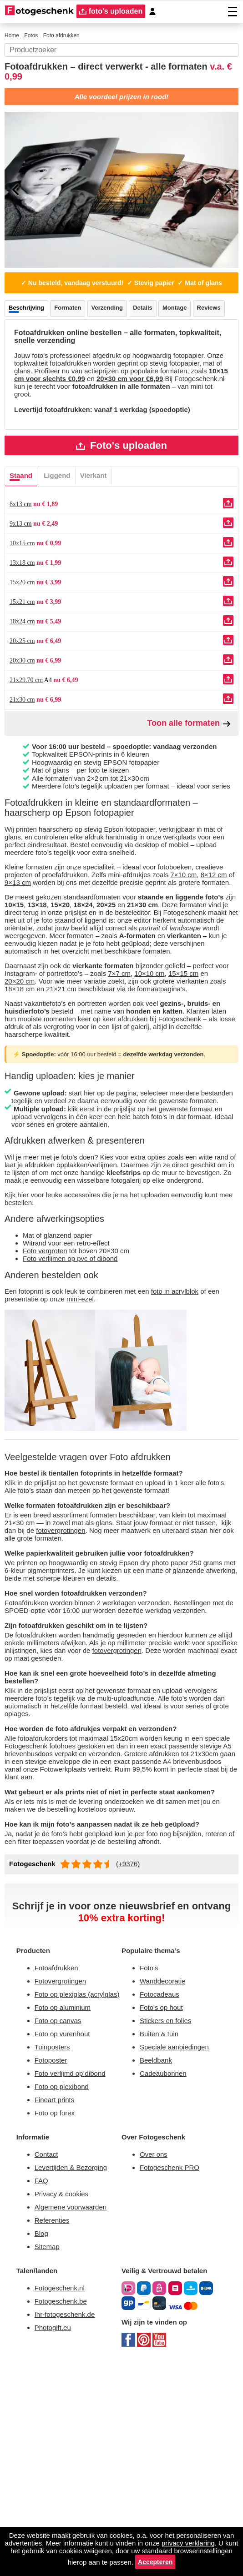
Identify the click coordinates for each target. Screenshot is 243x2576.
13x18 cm (23, 606)
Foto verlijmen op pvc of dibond (76, 1390)
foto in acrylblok (197, 1424)
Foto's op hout (164, 2191)
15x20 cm (24, 625)
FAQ (42, 2384)
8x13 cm (22, 547)
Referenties (54, 2426)
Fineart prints (58, 2299)
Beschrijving (28, 322)
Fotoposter (53, 2256)
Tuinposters (54, 2242)
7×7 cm (148, 1069)
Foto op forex (57, 2313)
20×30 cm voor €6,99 (51, 424)
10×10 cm (179, 1069)
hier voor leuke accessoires (64, 1322)
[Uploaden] (228, 546)
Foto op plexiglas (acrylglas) (67, 2181)
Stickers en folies (168, 2205)
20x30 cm (25, 703)
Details (153, 322)
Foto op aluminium (67, 2200)
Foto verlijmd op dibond (75, 2270)
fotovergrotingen (124, 1671)
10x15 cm (23, 586)
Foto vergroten (48, 1382)
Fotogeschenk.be (64, 2512)
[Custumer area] (156, 11)
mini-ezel (104, 1433)
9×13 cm (86, 952)
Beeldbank (158, 2248)
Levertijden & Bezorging (75, 2370)
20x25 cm (25, 684)
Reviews (22, 341)
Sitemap (49, 2454)
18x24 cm (24, 664)
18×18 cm (38, 1086)
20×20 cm (22, 1078)
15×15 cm (212, 1069)
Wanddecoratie (166, 2163)
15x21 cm (23, 645)
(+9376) (133, 2043)
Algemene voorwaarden (75, 2412)
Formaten (72, 322)
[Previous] (16, 193)
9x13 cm (22, 566)
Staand (22, 517)
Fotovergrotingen (64, 2163)
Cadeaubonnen (166, 2262)
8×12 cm (49, 952)
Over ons (155, 2356)
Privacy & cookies (63, 2398)
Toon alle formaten (189, 766)
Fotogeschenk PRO (173, 2370)
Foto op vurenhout (66, 2228)
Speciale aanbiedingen (178, 2234)
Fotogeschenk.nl (63, 2498)
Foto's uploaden (122, 487)
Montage (187, 322)
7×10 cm (18, 952)
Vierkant (100, 517)
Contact (48, 2356)
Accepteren (210, 2562)
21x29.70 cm (29, 723)
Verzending (114, 322)
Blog (42, 2440)
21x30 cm (24, 742)
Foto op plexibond (65, 2284)
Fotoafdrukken (60, 2149)
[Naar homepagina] (39, 11)
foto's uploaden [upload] (113, 11)
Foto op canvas (60, 2214)
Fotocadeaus (161, 2177)
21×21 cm (81, 1086)
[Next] (227, 193)
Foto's (150, 2149)
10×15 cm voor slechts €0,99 (151, 416)
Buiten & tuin (162, 2219)
